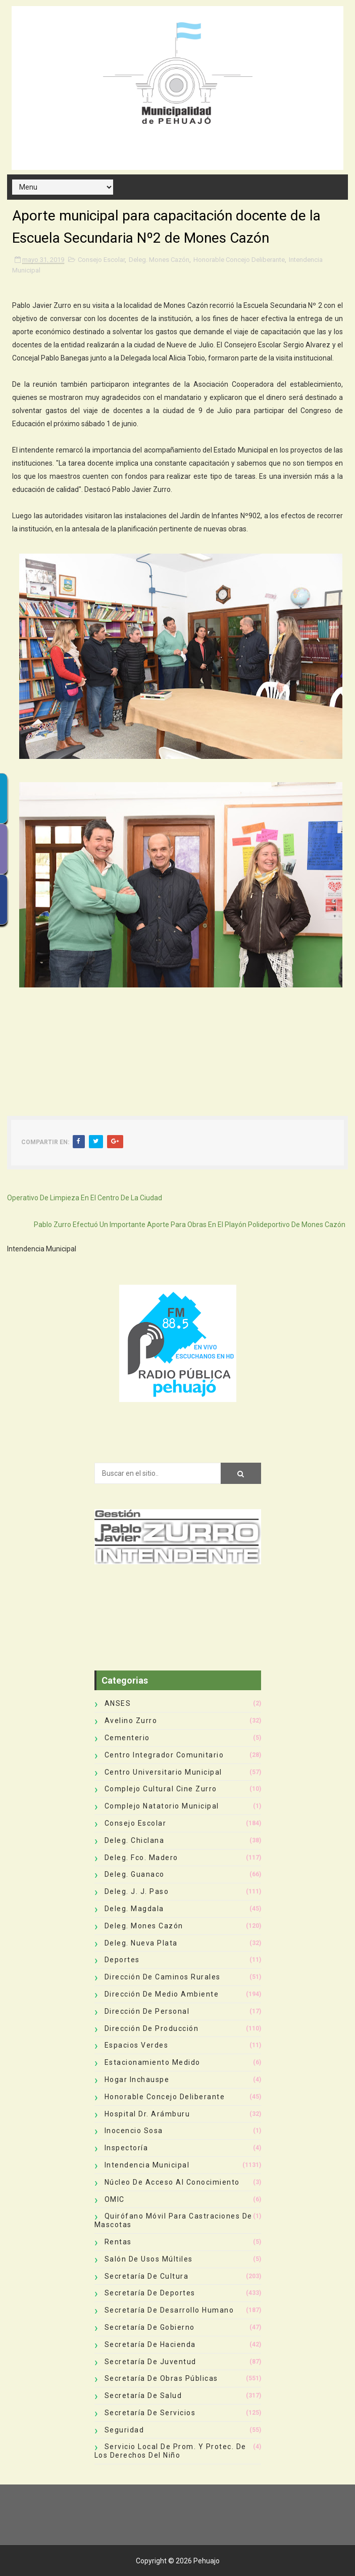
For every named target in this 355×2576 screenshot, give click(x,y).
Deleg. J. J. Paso (137, 1891)
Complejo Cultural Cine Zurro (161, 1789)
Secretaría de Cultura (147, 2276)
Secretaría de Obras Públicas (161, 2378)
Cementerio (127, 1738)
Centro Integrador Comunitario (164, 1755)
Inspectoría (126, 2148)
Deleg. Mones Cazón (159, 259)
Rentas (118, 2242)
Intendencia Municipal (147, 2165)
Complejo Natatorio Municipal (162, 1806)
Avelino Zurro (131, 1720)
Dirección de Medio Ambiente (162, 1994)
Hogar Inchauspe (137, 2079)
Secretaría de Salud (143, 2395)
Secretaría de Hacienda (150, 2344)
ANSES (118, 1703)
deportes (122, 1960)
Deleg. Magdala (134, 1909)
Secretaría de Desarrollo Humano (169, 2310)
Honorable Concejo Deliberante (239, 259)
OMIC (115, 2199)
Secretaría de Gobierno (150, 2327)
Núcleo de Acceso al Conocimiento (172, 2182)
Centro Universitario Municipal (163, 1772)
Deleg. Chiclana (135, 1840)
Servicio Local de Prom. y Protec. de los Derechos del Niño (170, 2451)
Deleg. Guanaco (135, 1874)
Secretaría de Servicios (150, 2413)
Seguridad (124, 2430)
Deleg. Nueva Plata (141, 1943)
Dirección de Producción (152, 2028)
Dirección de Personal (147, 2011)
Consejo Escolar (101, 259)
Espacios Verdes (137, 2045)
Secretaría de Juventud (150, 2362)
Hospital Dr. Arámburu (147, 2114)
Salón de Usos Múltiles (149, 2259)
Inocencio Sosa (134, 2131)
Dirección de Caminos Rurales (163, 1977)
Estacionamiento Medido (152, 2062)
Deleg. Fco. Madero (141, 1858)
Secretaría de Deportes (150, 2293)
